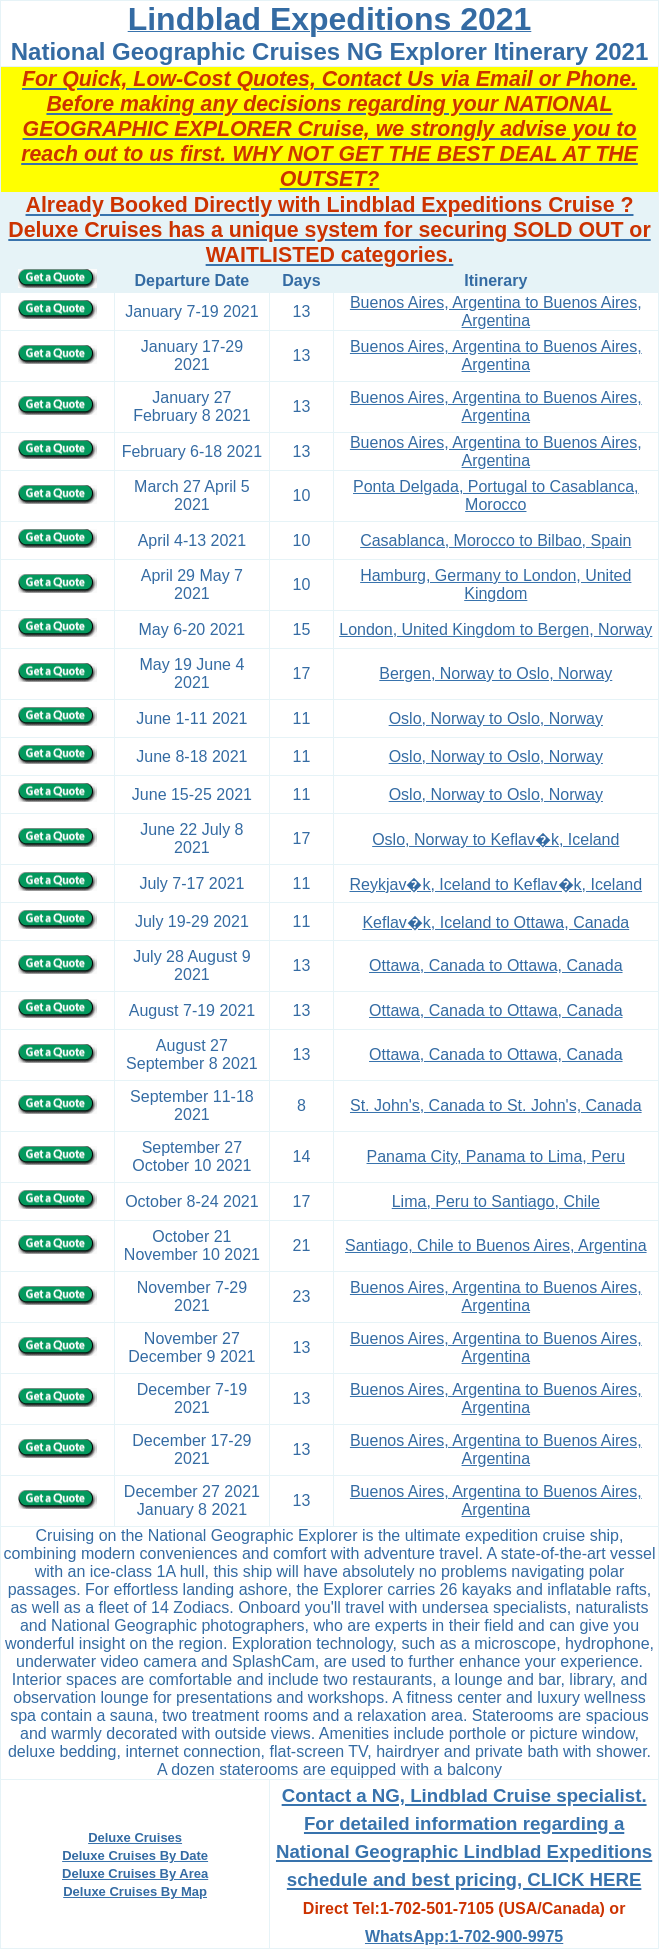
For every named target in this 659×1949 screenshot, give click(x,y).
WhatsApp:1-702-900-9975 (464, 1936)
